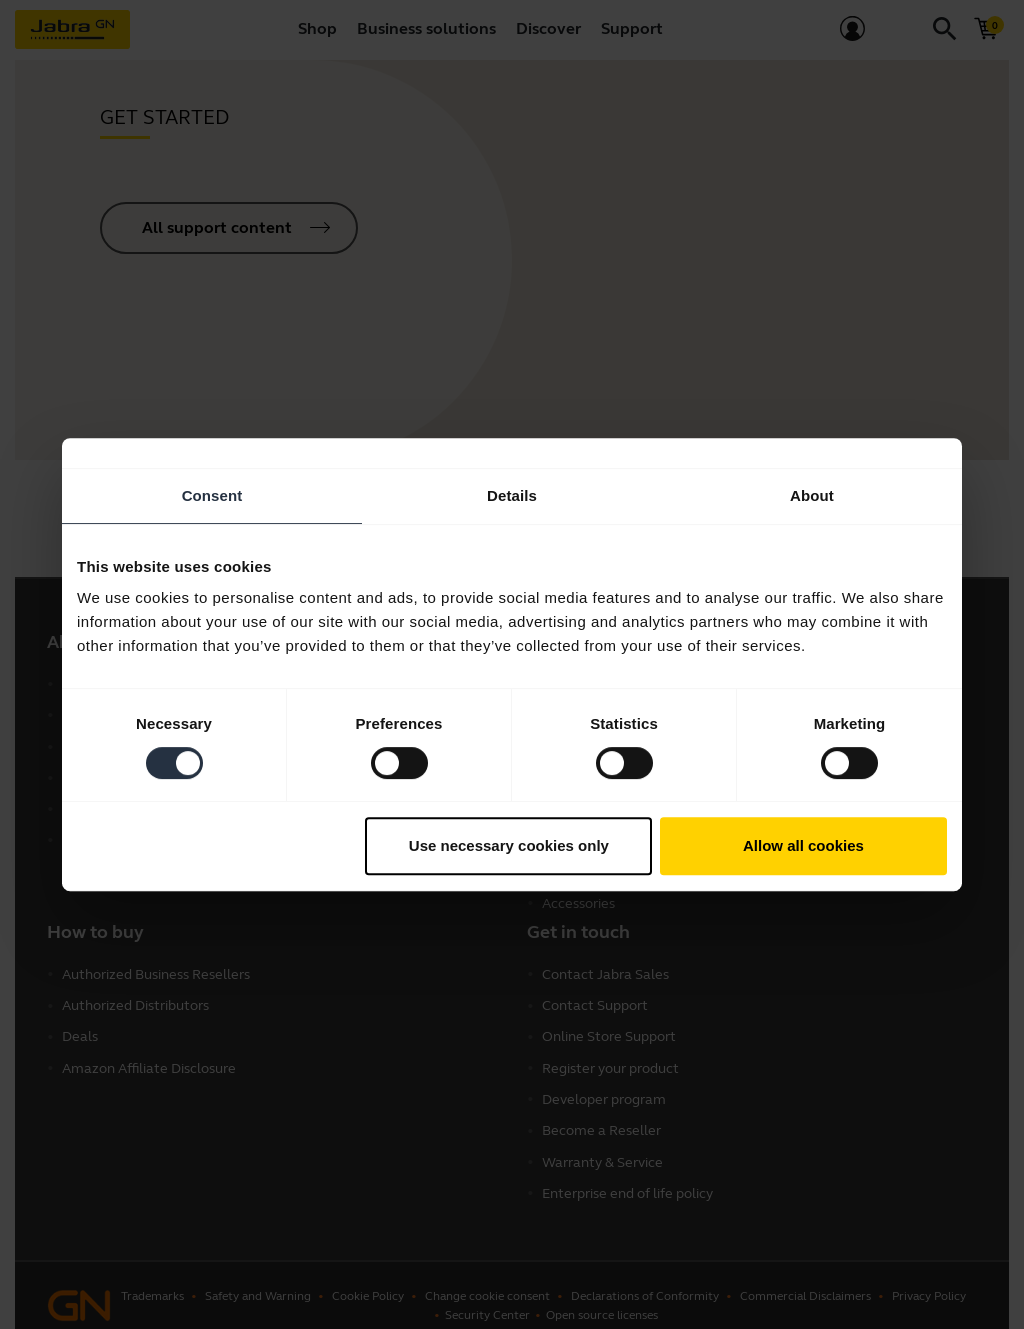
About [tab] (812, 495)
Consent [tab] (212, 495)
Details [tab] (512, 495)
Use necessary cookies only (509, 845)
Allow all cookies (803, 845)
